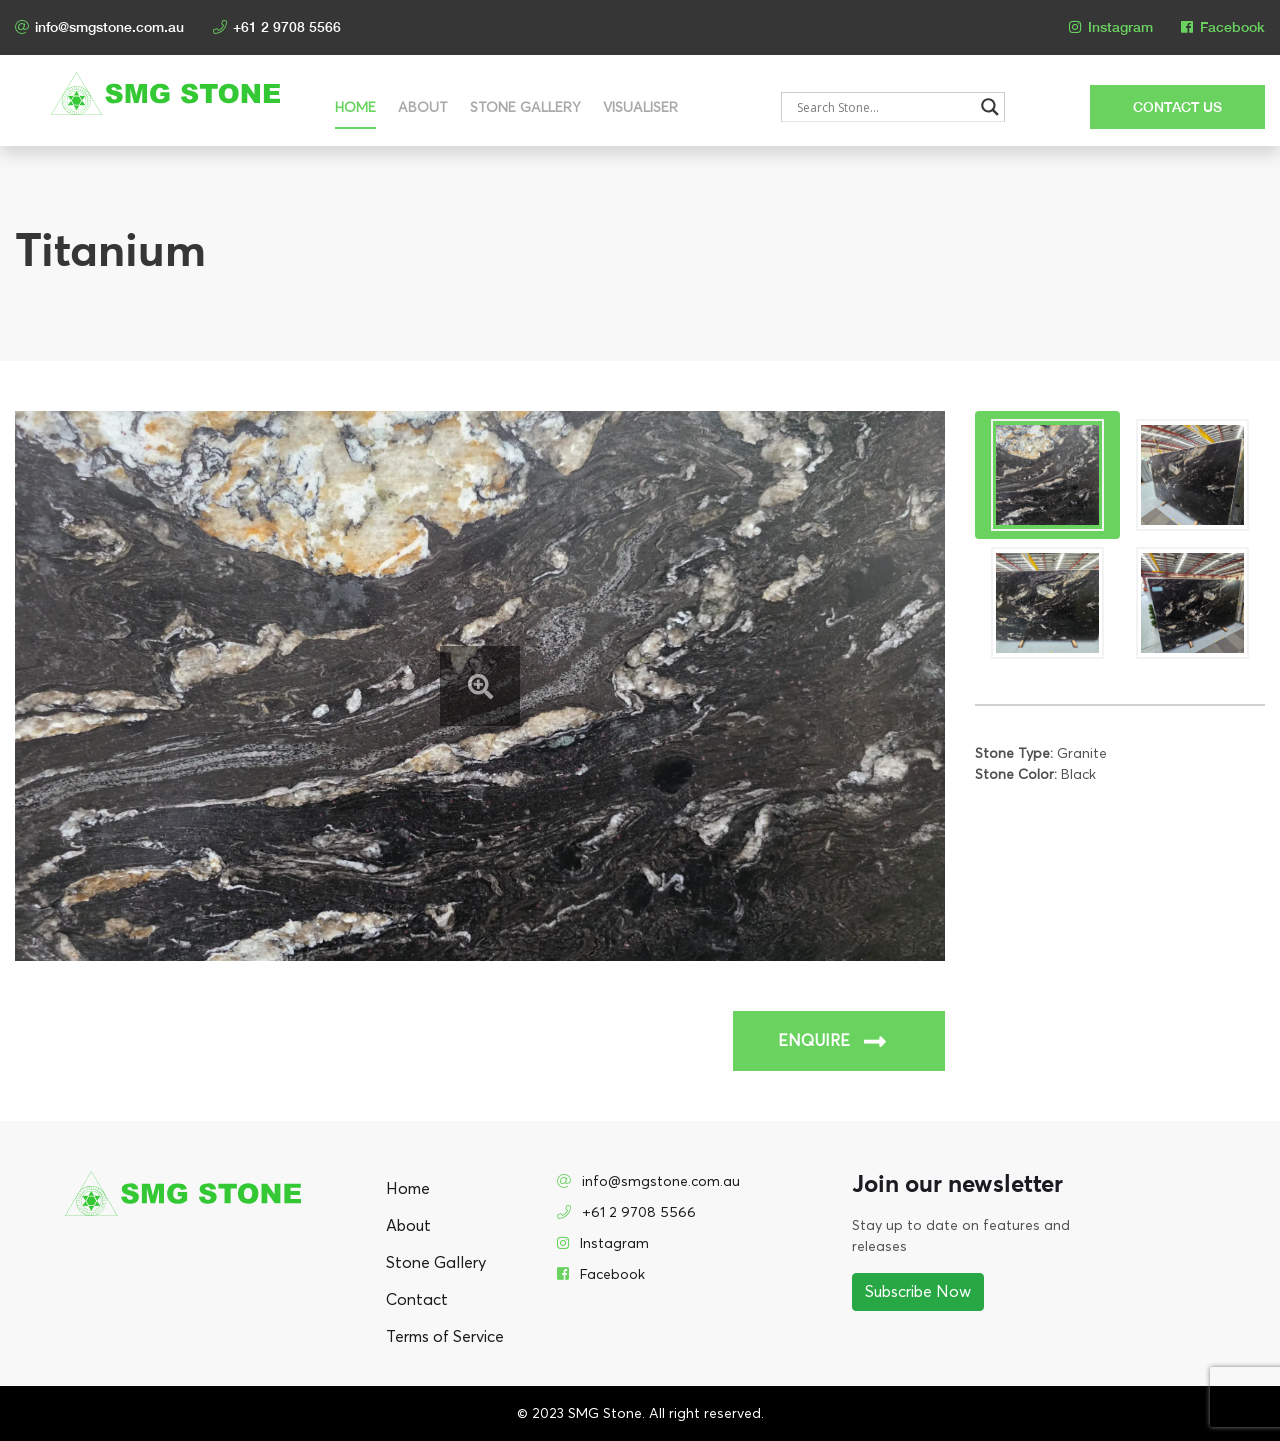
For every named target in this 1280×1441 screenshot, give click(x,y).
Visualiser (640, 107)
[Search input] (883, 107)
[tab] (1047, 475)
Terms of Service (445, 1337)
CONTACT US (1177, 107)
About (423, 107)
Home (355, 107)
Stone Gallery (525, 107)
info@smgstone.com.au (99, 27)
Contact (417, 1300)
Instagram (1111, 27)
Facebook (1223, 27)
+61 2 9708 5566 (277, 27)
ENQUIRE (832, 1041)
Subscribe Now (918, 1292)
